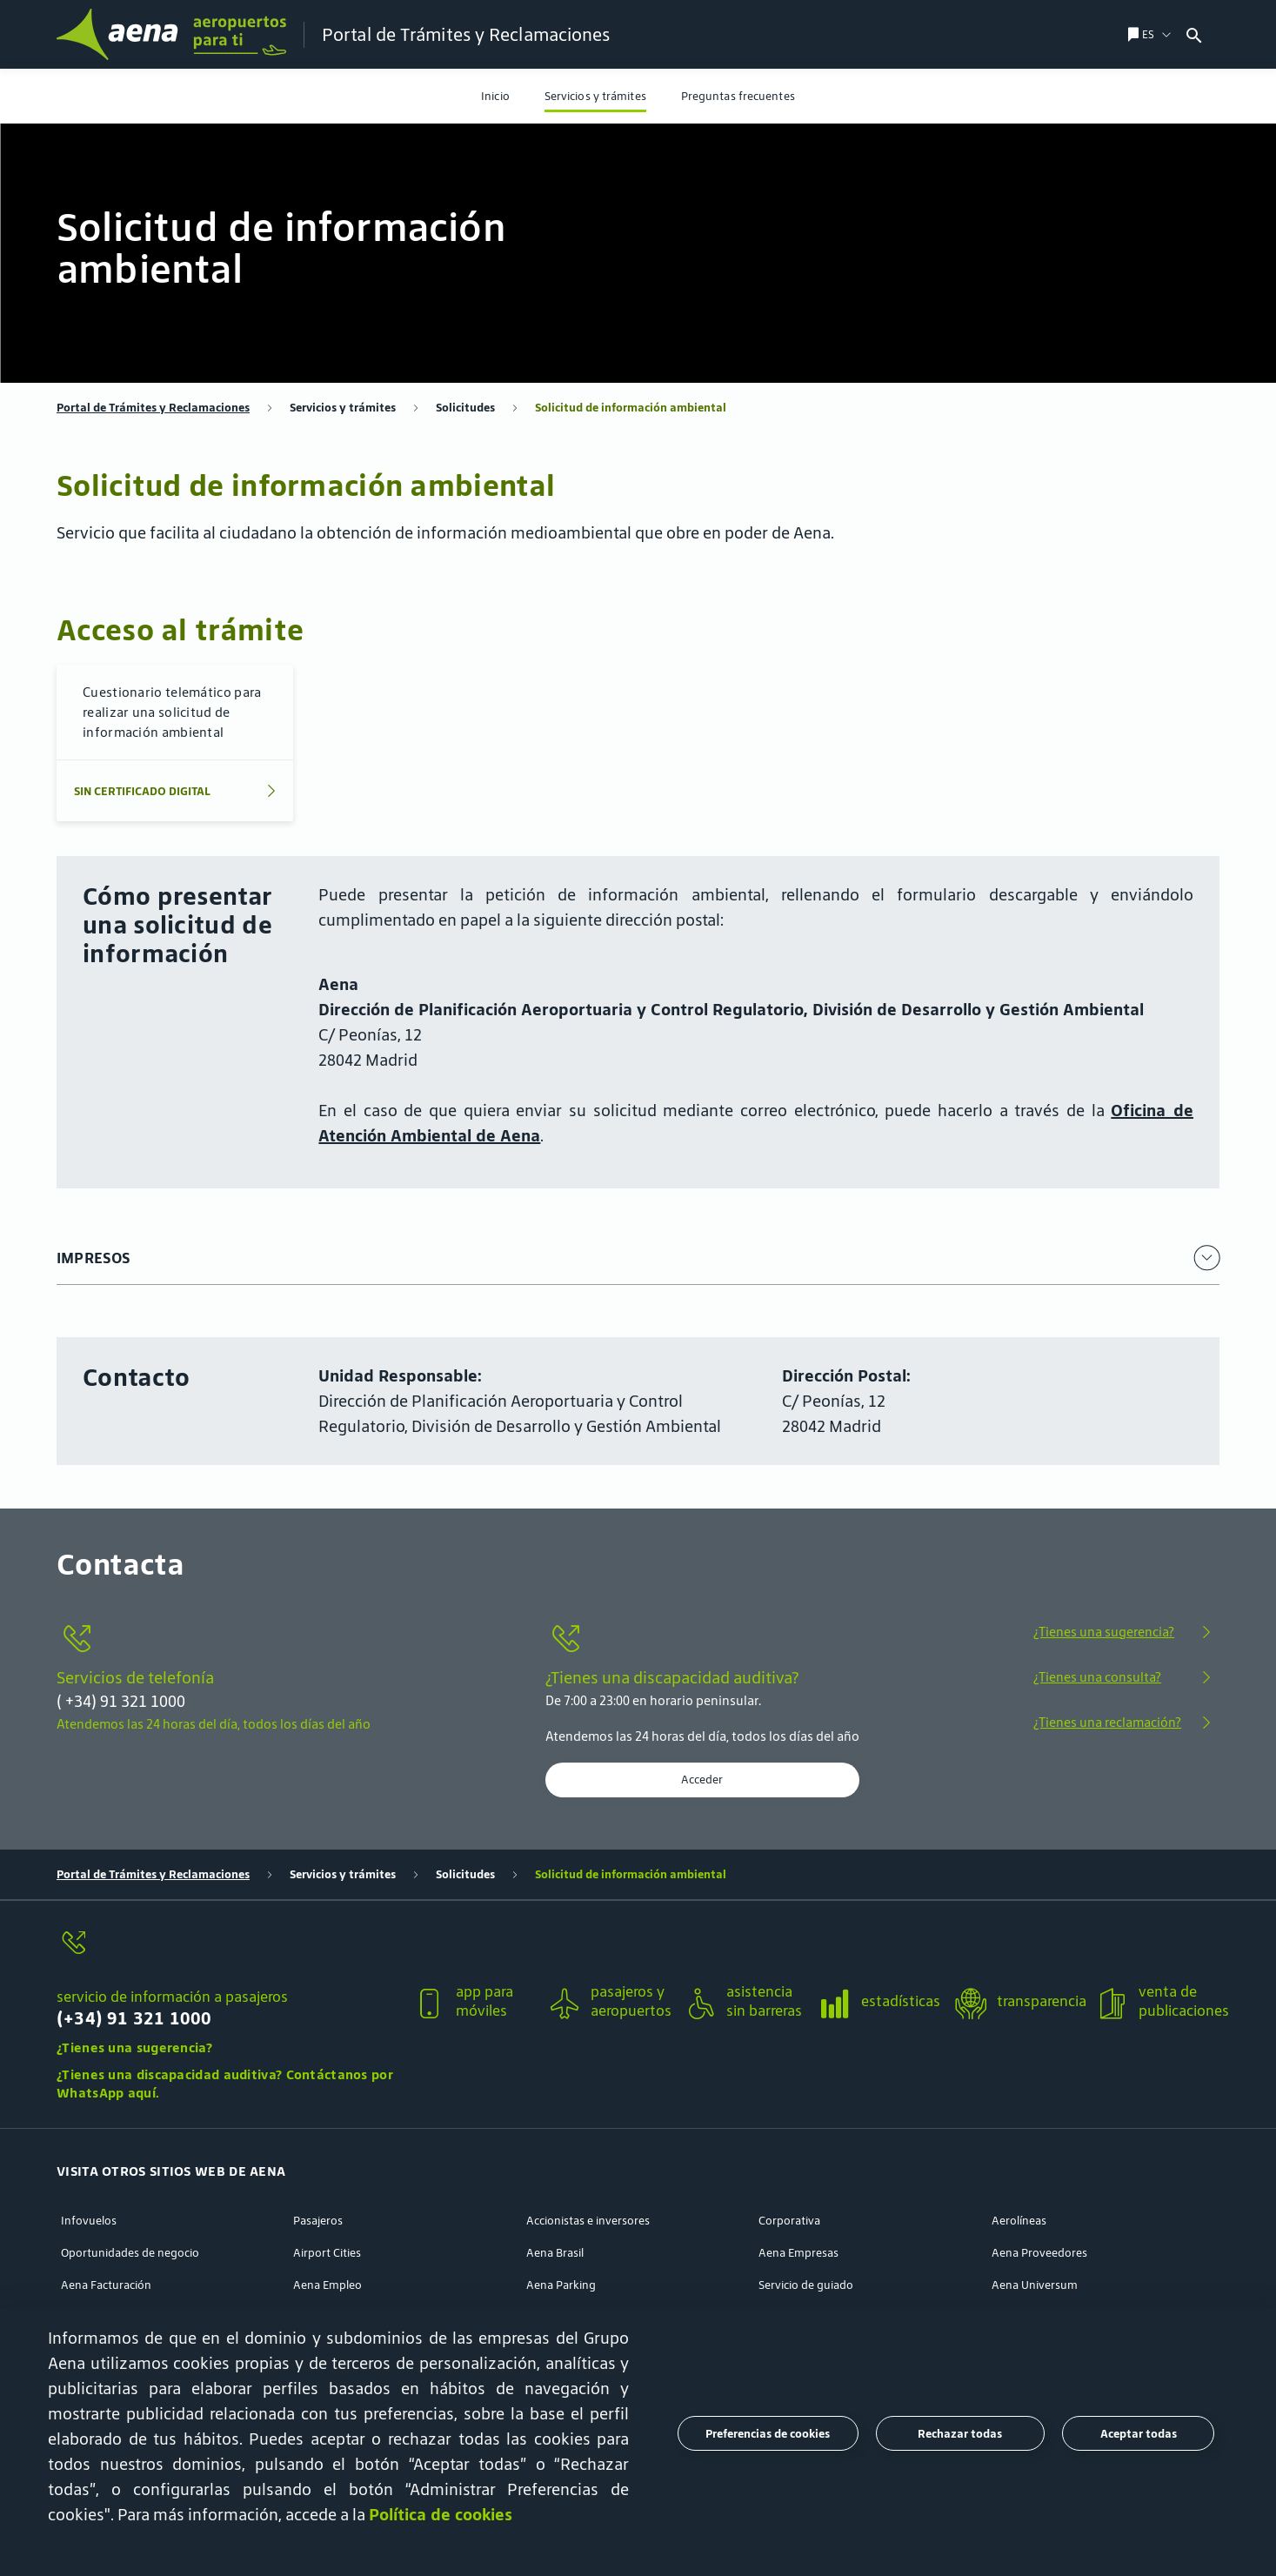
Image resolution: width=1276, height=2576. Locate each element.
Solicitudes (465, 407)
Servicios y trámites (595, 96)
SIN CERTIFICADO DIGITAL (142, 791)
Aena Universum (1035, 2285)
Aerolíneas (1019, 2220)
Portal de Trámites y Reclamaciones (153, 407)
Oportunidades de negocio (130, 2252)
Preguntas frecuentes (738, 96)
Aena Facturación (106, 2285)
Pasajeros (318, 2220)
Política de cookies (440, 2514)
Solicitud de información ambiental (630, 407)
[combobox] (1227, 34)
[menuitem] (495, 96)
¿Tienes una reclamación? (1107, 1722)
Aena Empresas (798, 2252)
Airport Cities (327, 2252)
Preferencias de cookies (767, 2433)
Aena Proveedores (1039, 2252)
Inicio (495, 96)
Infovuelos (89, 2220)
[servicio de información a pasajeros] (228, 1952)
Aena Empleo (327, 2285)
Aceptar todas (1138, 2433)
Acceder (702, 1780)
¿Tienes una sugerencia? (1103, 1631)
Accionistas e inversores (588, 2220)
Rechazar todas (960, 2433)
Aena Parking (561, 2285)
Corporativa (789, 2220)
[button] (228, 1991)
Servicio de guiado (805, 2285)
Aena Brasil (555, 2252)
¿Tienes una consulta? (1097, 1677)
